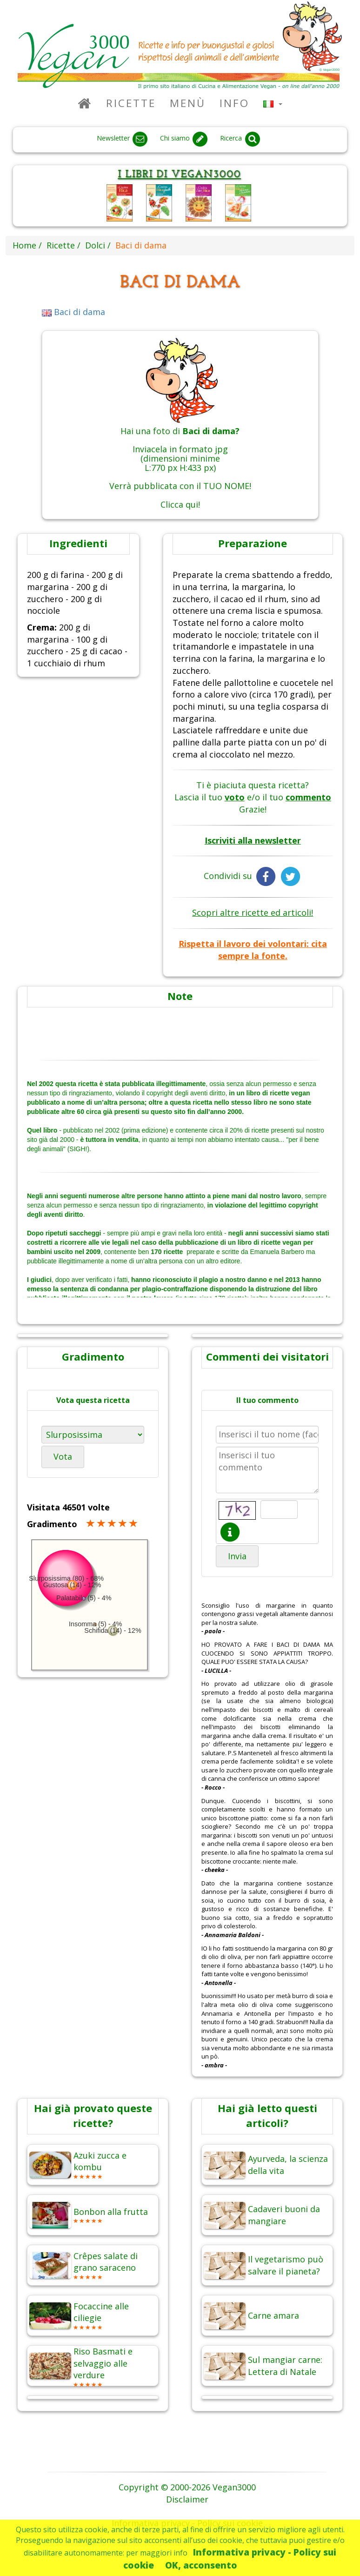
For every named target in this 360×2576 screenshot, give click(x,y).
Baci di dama (74, 311)
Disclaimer (187, 2499)
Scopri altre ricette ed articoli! (252, 912)
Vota (62, 1456)
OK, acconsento (201, 2565)
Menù (188, 103)
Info (234, 103)
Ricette (131, 103)
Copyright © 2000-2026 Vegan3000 (187, 2487)
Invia (237, 1556)
